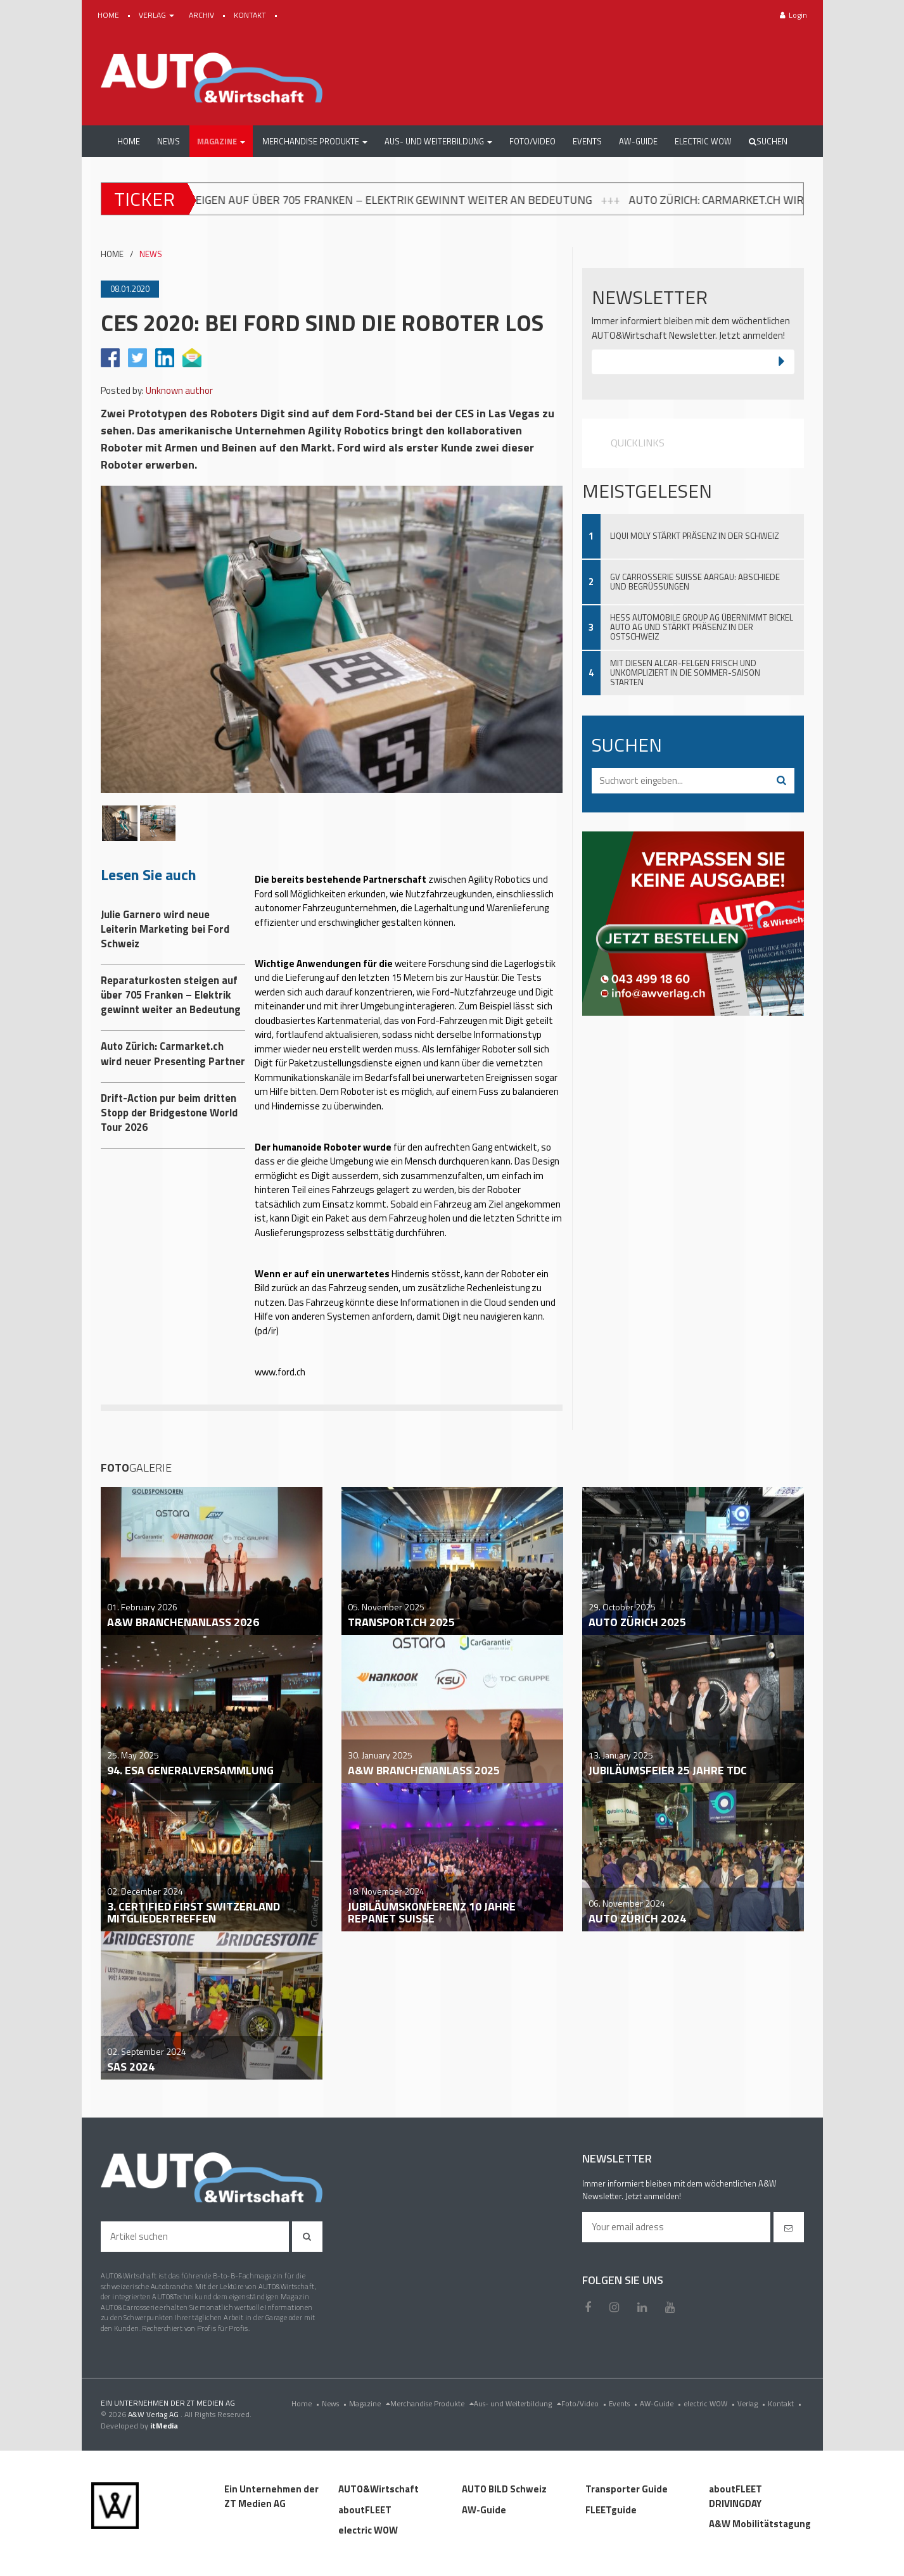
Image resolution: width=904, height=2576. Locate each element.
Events (624, 2403)
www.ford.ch (280, 1372)
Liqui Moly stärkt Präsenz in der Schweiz (694, 535)
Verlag (752, 2403)
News (335, 2403)
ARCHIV (202, 15)
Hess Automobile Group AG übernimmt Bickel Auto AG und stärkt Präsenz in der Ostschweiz (701, 627)
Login (793, 15)
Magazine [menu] (369, 2403)
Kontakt (786, 2403)
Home (306, 2403)
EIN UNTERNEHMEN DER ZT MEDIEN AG (168, 2403)
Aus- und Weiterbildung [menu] (517, 2403)
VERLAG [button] (157, 15)
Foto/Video (585, 2403)
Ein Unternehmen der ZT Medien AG (271, 2496)
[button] (221, 141)
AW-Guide (662, 2403)
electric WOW (710, 2403)
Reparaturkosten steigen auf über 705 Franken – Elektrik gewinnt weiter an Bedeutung (366, 199)
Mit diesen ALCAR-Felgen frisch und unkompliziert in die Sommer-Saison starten (685, 672)
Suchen (768, 141)
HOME (109, 15)
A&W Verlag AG (154, 2414)
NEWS (150, 254)
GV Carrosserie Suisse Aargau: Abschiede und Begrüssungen (695, 582)
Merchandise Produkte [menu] (432, 2403)
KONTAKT (251, 15)
